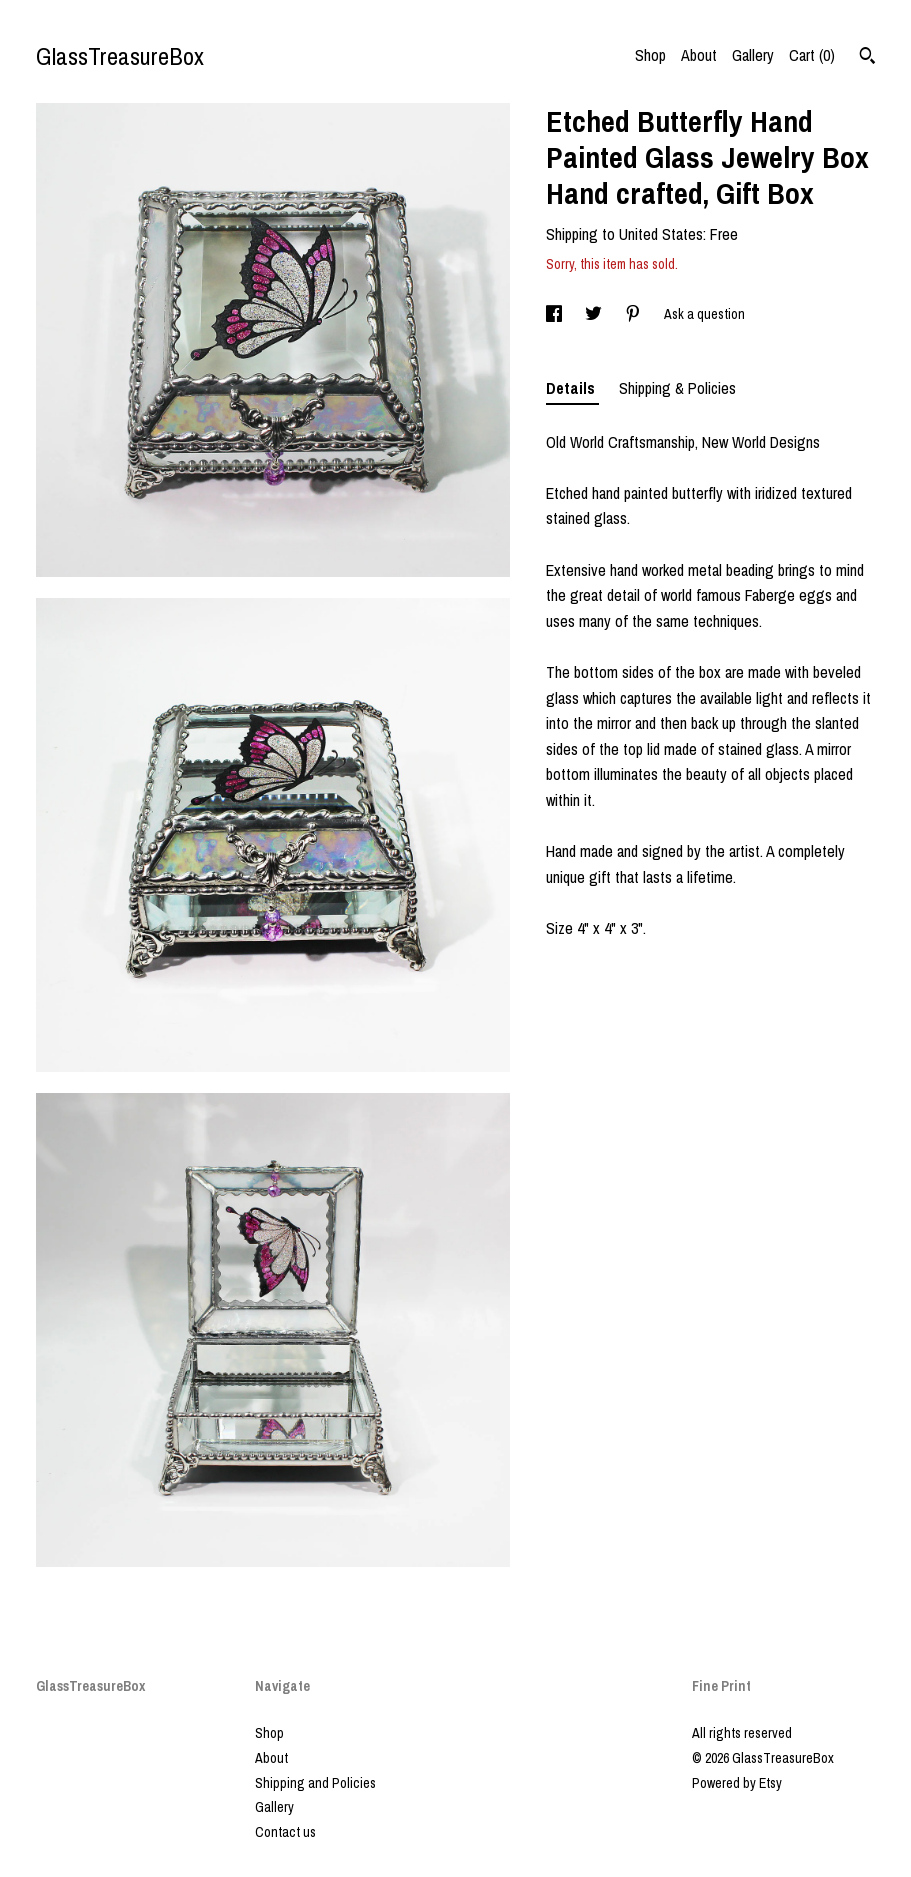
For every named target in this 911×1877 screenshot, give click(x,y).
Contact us (285, 1832)
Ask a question (704, 314)
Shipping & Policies (677, 388)
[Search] (867, 58)
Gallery (753, 55)
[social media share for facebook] (555, 314)
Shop (650, 55)
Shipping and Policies (315, 1783)
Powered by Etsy (737, 1783)
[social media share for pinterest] (634, 314)
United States (661, 234)
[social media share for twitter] (595, 314)
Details (572, 388)
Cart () (812, 55)
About (699, 55)
